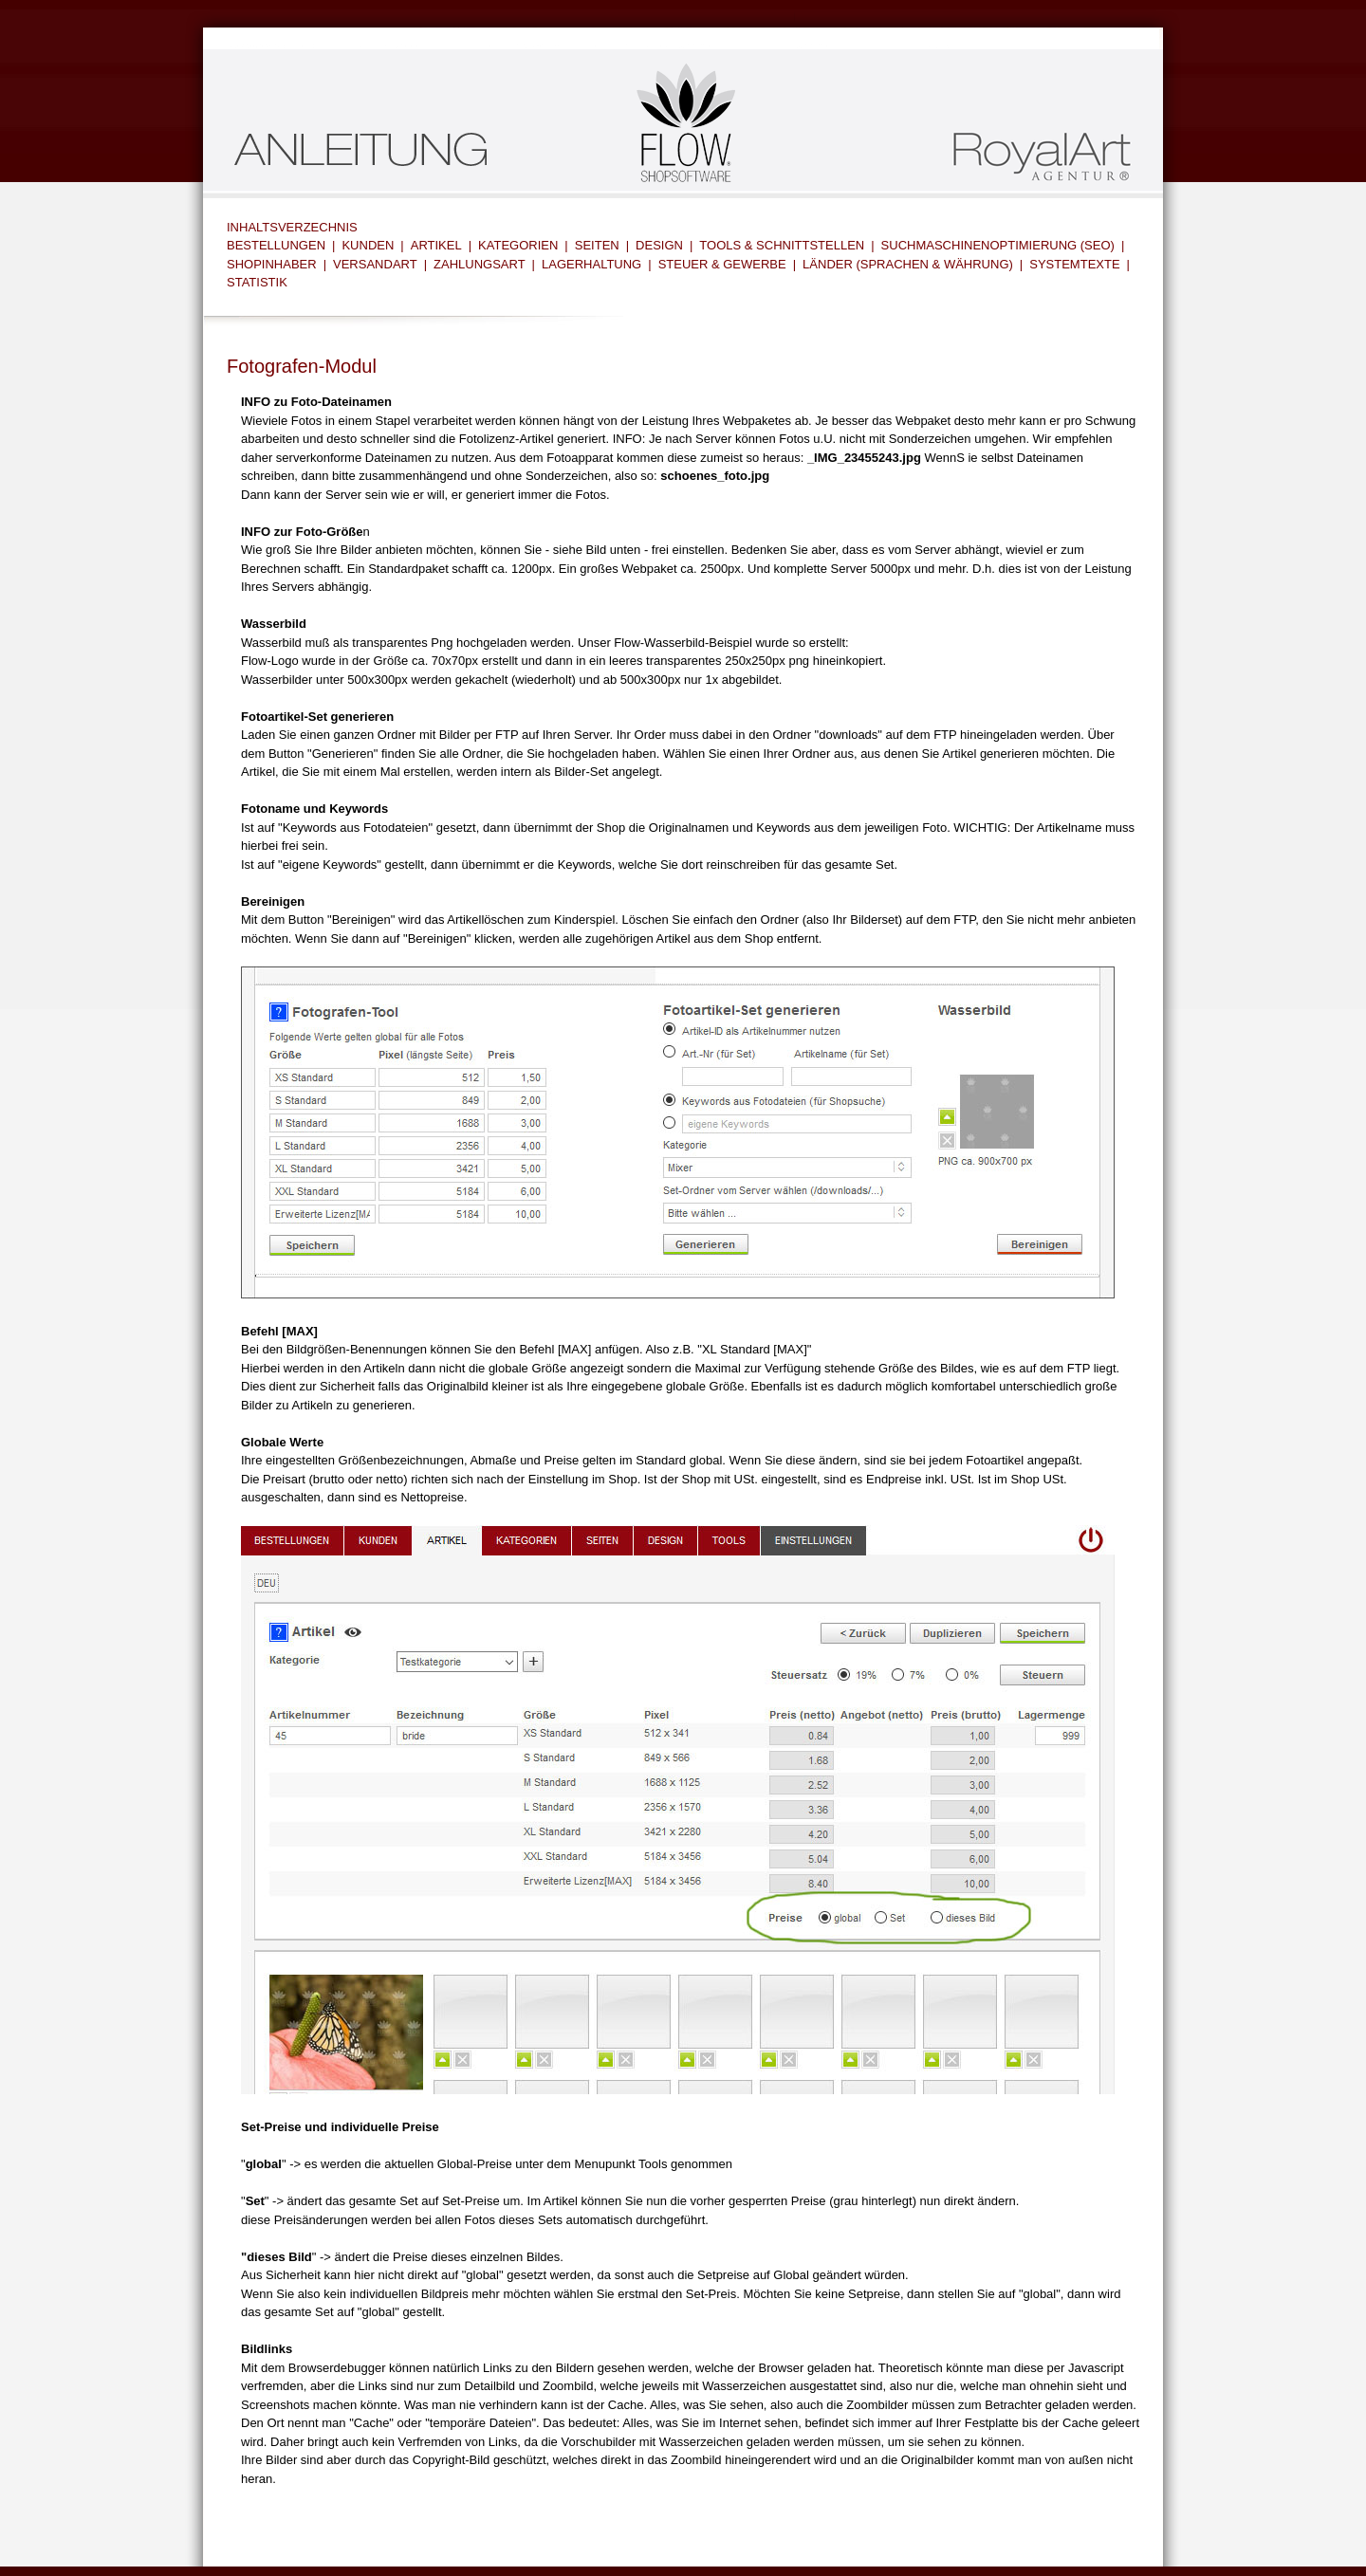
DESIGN (659, 245)
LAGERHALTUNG (591, 264)
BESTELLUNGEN (276, 245)
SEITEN (597, 245)
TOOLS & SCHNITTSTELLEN (781, 245)
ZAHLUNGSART (480, 264)
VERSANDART (375, 264)
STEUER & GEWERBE (722, 264)
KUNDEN (368, 245)
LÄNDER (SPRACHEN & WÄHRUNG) (908, 264)
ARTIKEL (436, 245)
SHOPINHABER (272, 264)
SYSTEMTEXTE (1074, 264)
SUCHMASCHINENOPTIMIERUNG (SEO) (998, 245)
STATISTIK (257, 282)
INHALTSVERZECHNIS (292, 227)
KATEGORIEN (518, 245)
